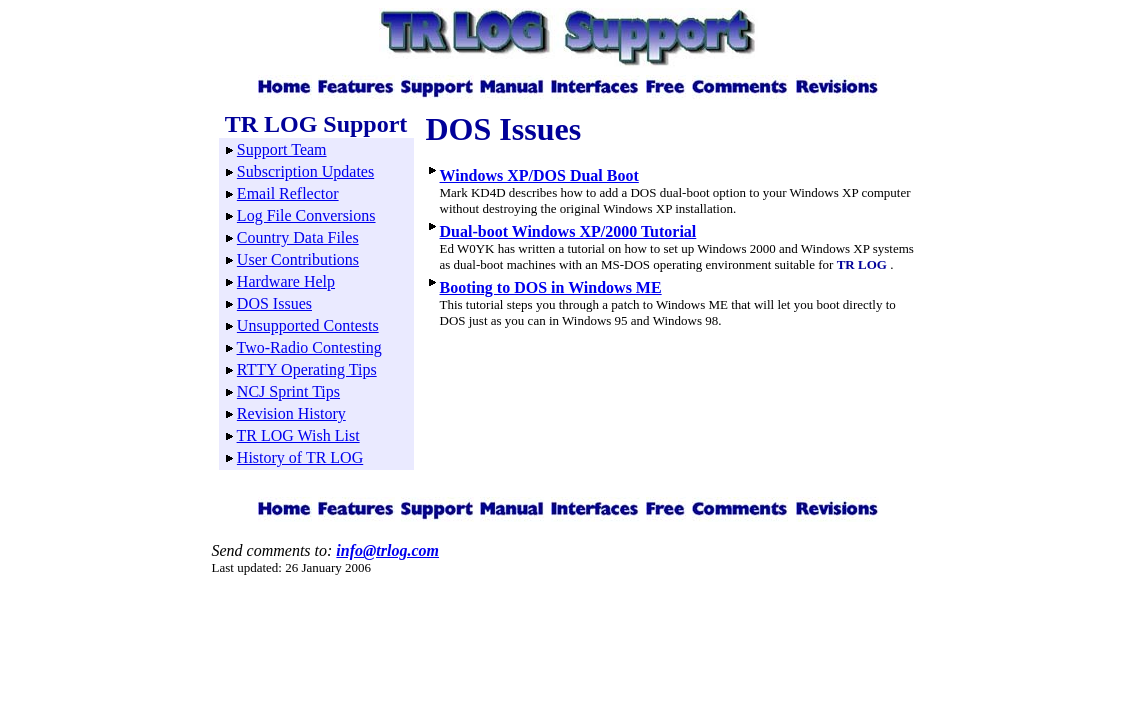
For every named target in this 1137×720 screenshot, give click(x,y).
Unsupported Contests (308, 325)
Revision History (291, 413)
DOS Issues (274, 303)
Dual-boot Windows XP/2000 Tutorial (568, 231)
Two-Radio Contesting (309, 347)
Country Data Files (298, 237)
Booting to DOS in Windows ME (551, 287)
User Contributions (298, 259)
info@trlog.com (387, 550)
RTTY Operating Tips (307, 369)
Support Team (282, 149)
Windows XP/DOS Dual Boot (539, 175)
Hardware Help (286, 281)
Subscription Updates (305, 171)
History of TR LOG (300, 457)
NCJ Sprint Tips (288, 391)
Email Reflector (288, 193)
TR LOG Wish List (298, 435)
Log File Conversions (306, 215)
